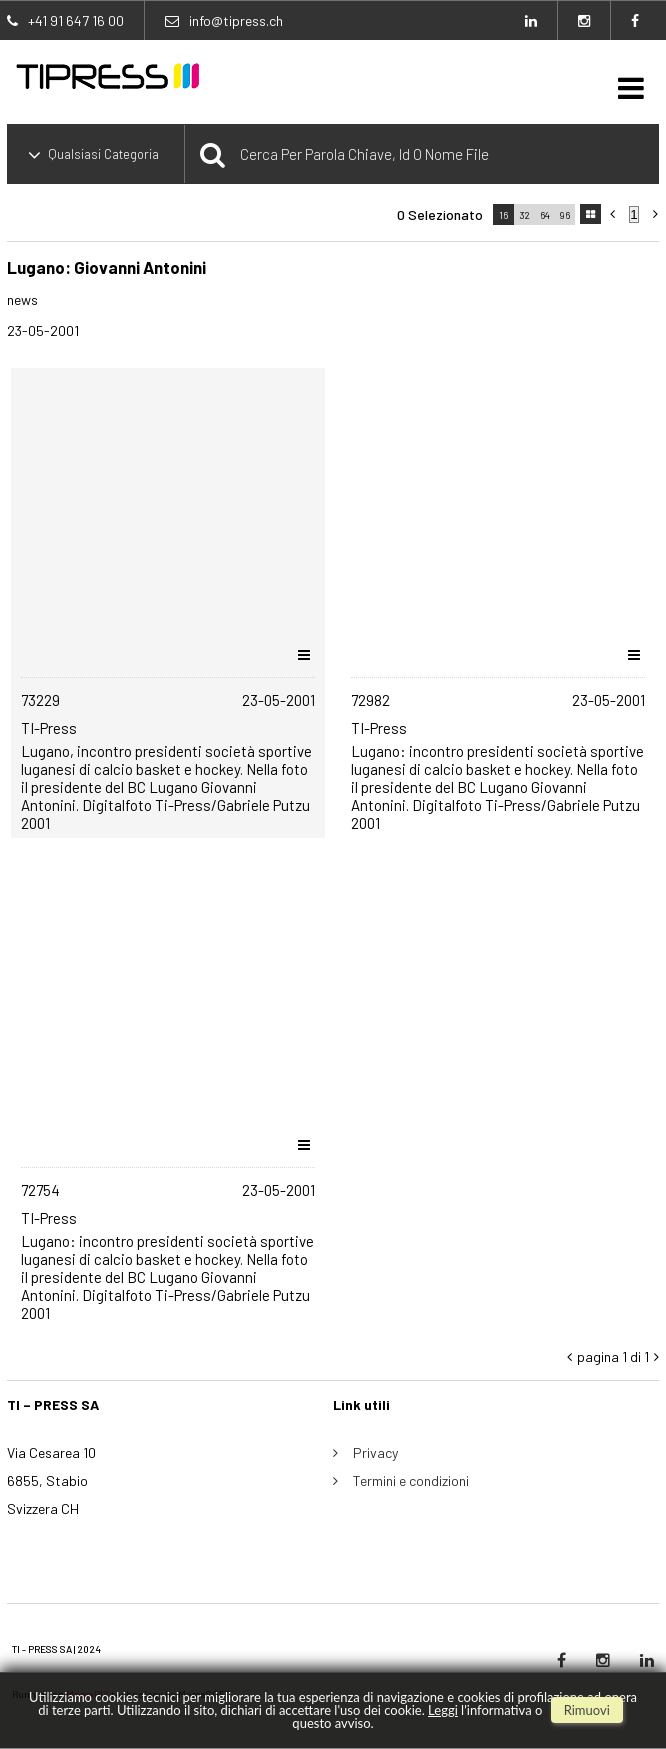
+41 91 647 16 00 (76, 20)
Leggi (443, 1710)
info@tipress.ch (236, 20)
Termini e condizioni (411, 1480)
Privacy (375, 1452)
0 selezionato (440, 214)
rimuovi (587, 1710)
